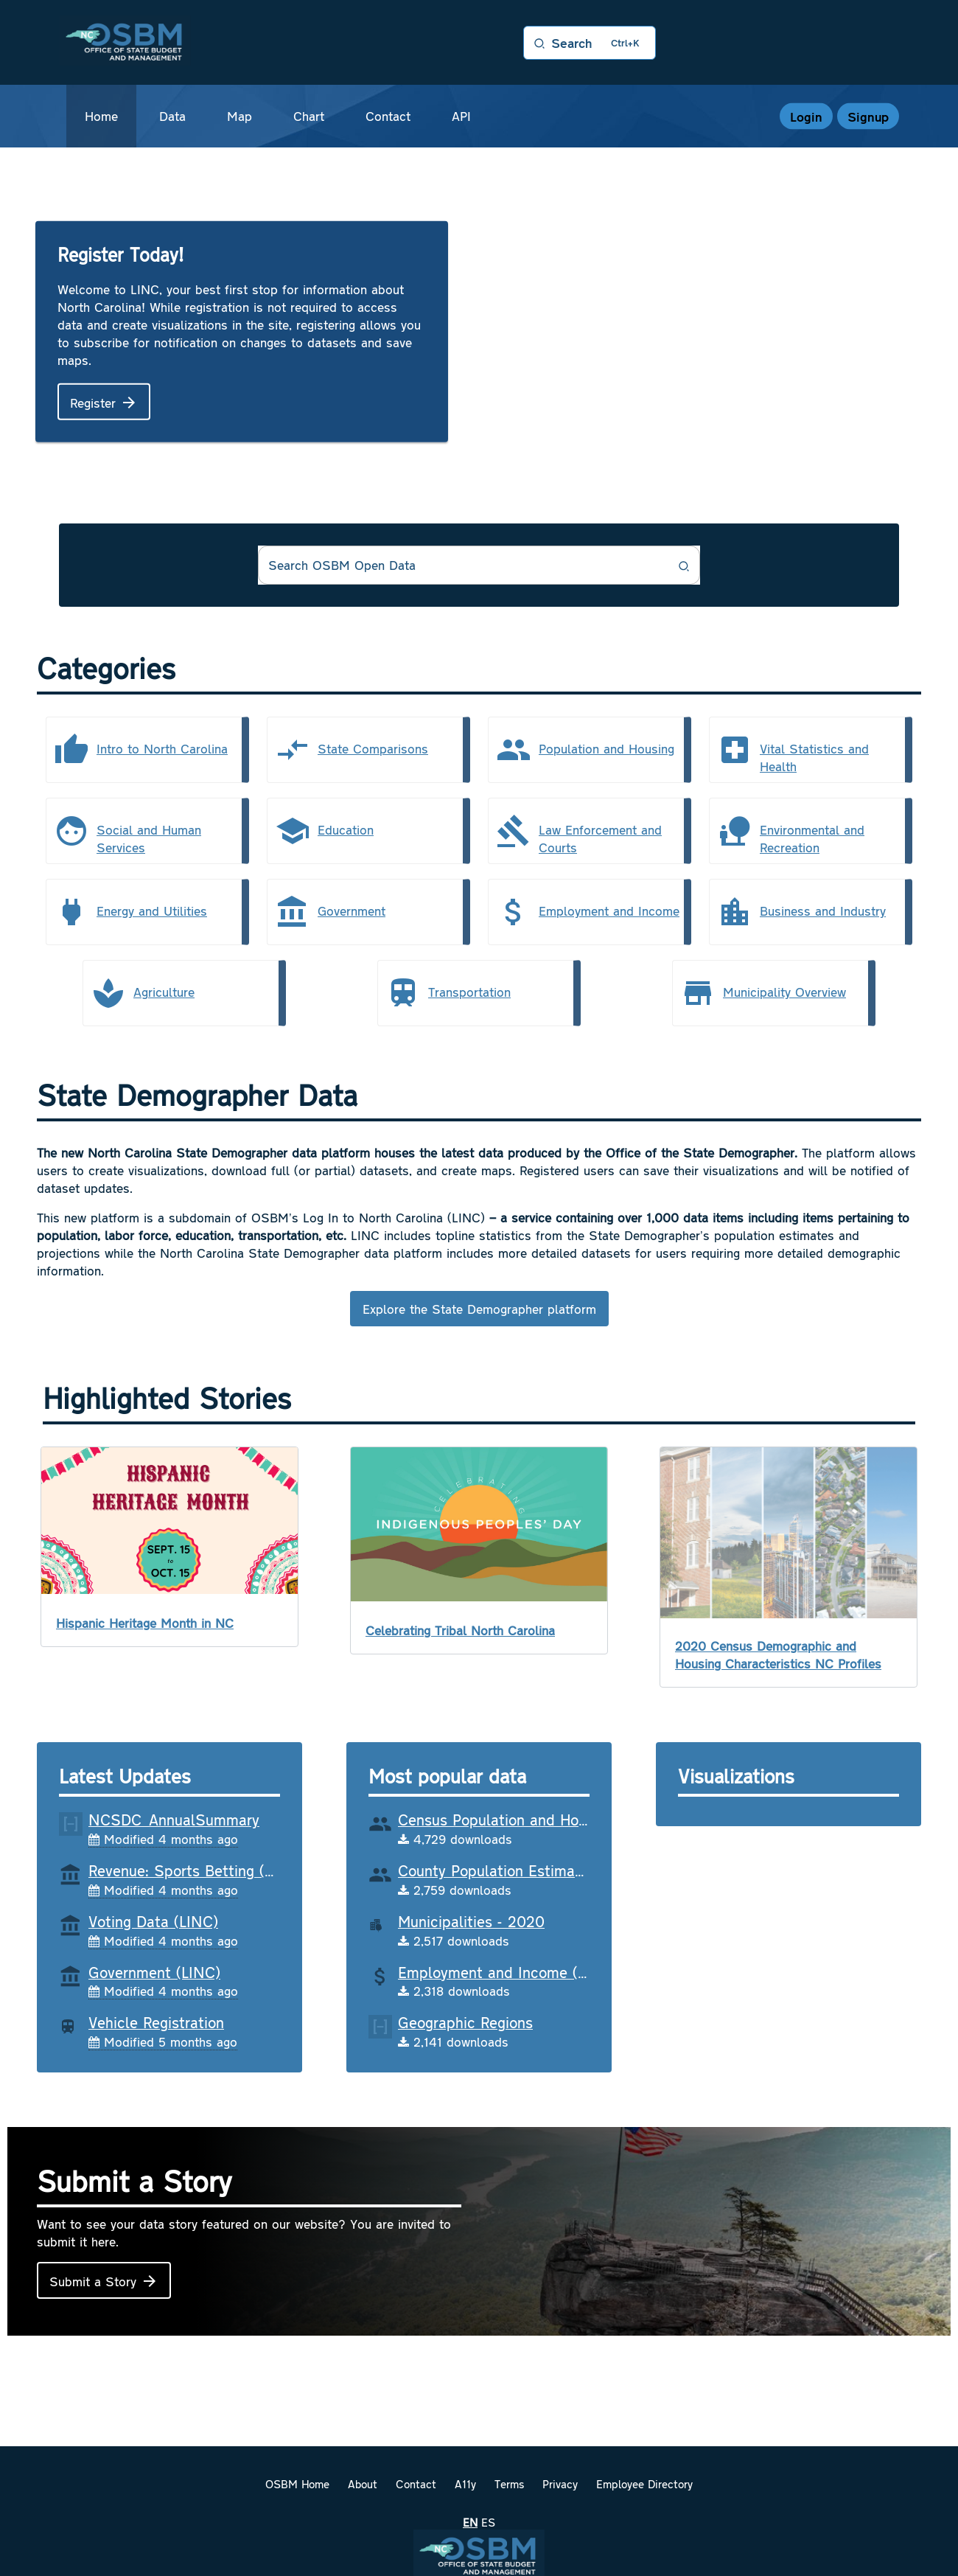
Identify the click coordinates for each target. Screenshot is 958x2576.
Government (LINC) (154, 1971)
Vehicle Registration (156, 2021)
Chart (308, 116)
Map (239, 116)
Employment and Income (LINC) (507, 1971)
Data (172, 116)
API (461, 116)
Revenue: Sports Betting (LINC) (196, 1869)
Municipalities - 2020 (471, 1920)
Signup (868, 116)
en (470, 2522)
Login (806, 116)
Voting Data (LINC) (153, 1920)
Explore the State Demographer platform (479, 1309)
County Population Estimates (497, 1869)
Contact (388, 116)
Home (101, 116)
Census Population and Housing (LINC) (530, 1818)
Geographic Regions (465, 2021)
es (488, 2522)
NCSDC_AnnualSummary (173, 1818)
